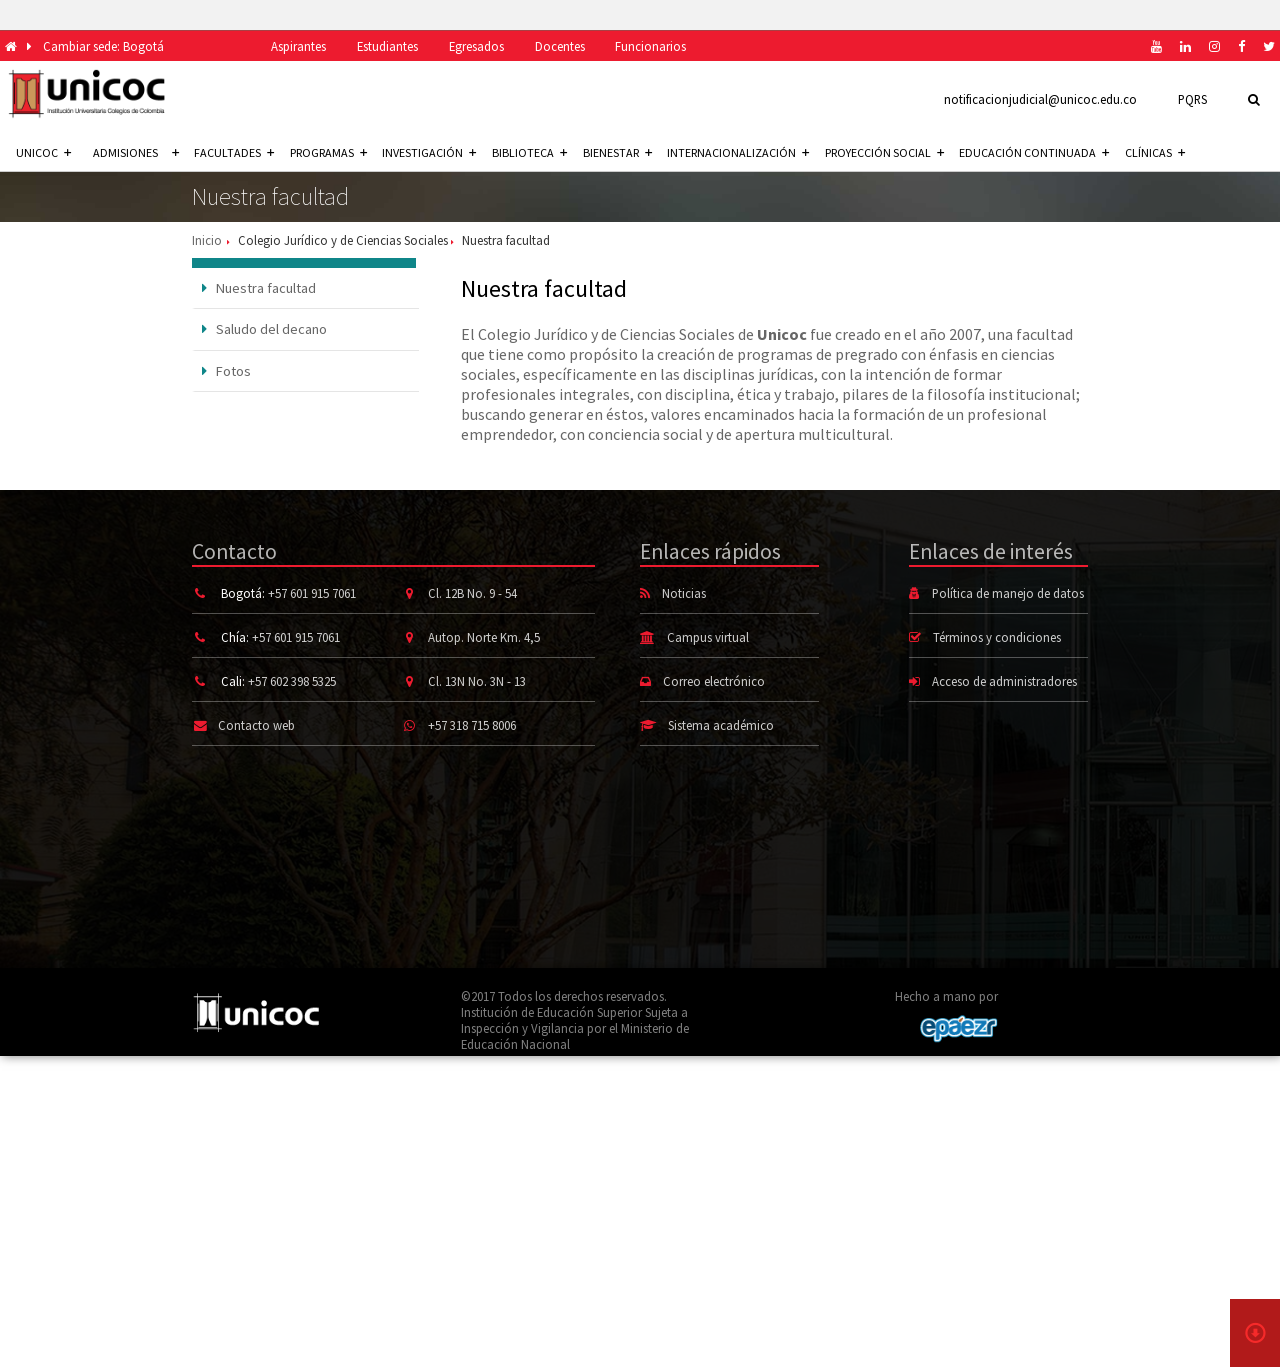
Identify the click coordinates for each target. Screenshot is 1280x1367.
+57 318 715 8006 (472, 725)
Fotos (227, 371)
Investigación (429, 152)
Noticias (684, 593)
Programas (328, 152)
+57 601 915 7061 (312, 593)
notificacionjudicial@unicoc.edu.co (1040, 99)
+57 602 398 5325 (292, 681)
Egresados (476, 46)
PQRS (1192, 99)
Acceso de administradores (1004, 681)
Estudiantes (387, 46)
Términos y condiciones (997, 637)
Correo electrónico (714, 681)
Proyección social (884, 152)
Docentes (560, 46)
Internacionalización (738, 152)
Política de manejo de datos (1008, 593)
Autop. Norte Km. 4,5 (484, 637)
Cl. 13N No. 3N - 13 (477, 681)
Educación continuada (1034, 152)
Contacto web (256, 725)
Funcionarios (650, 46)
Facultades (234, 152)
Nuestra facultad (259, 288)
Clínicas (1155, 152)
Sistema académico (721, 725)
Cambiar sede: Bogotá (103, 46)
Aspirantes (298, 46)
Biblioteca (529, 152)
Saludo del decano (265, 329)
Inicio (207, 240)
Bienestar (617, 152)
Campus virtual (708, 637)
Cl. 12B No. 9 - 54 (472, 593)
